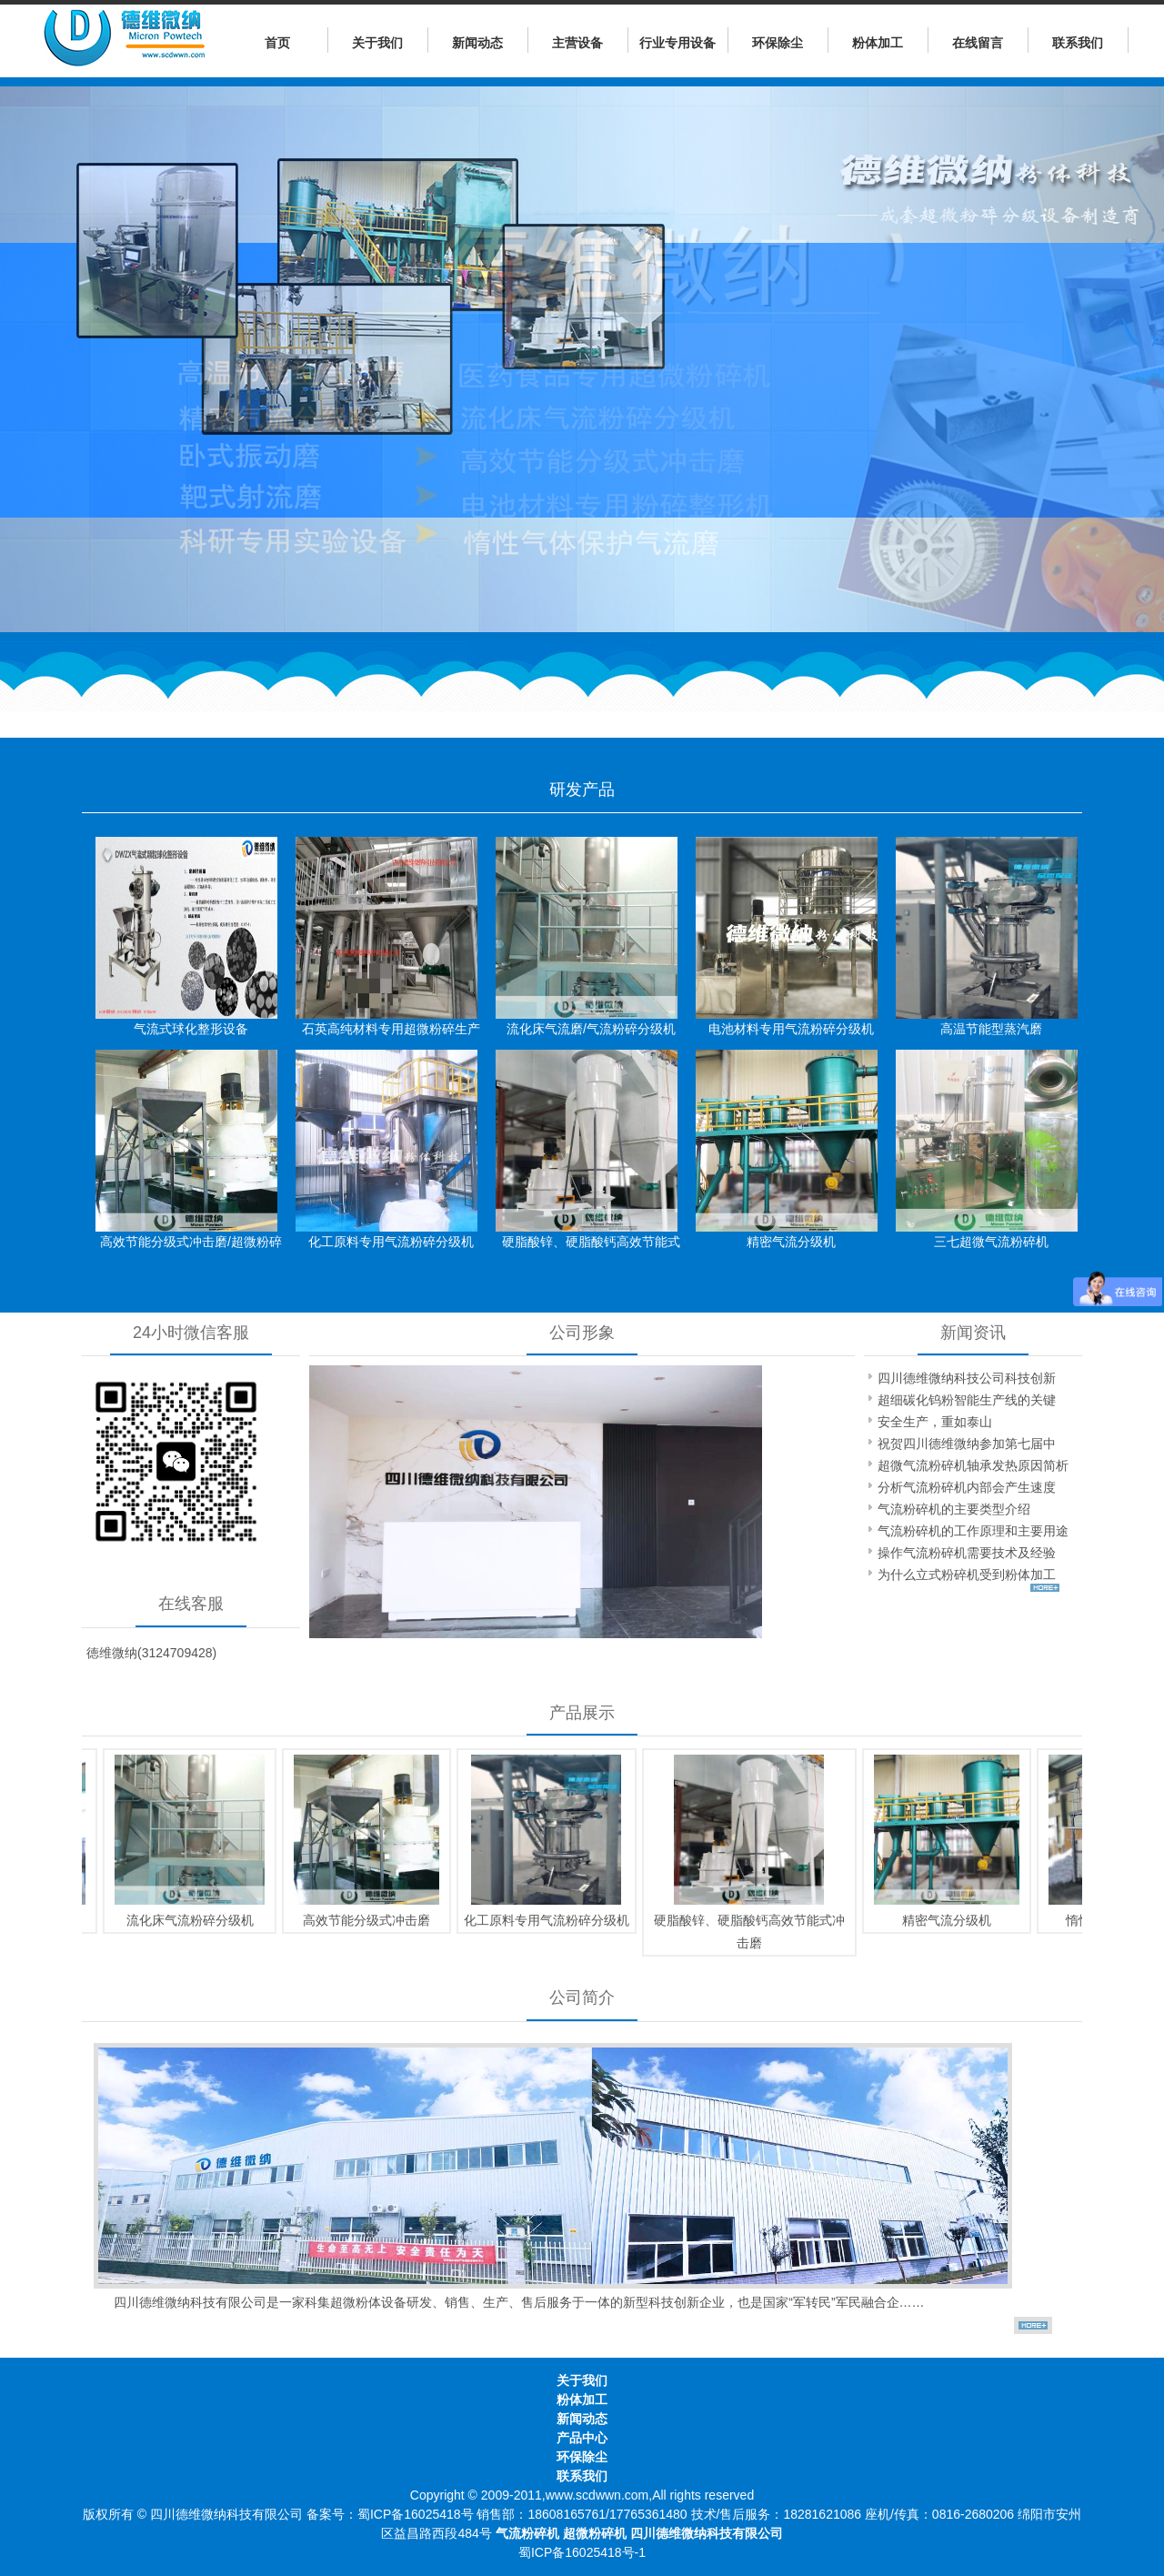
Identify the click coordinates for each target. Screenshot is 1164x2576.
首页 (277, 42)
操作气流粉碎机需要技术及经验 (967, 1552)
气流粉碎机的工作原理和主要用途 (973, 1531)
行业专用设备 (677, 42)
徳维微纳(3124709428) (151, 1652)
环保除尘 (777, 42)
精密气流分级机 (791, 1241)
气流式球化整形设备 (191, 1028)
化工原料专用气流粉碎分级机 (391, 1241)
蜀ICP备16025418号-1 (582, 2552)
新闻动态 (477, 42)
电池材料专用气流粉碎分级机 (791, 1028)
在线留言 (977, 42)
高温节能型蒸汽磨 (991, 1028)
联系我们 (1077, 42)
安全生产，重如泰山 (935, 1421)
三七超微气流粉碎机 (991, 1241)
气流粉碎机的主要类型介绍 (954, 1509)
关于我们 (377, 42)
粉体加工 (877, 42)
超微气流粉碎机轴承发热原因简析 (973, 1465)
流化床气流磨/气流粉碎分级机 (591, 1028)
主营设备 (577, 42)
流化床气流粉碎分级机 (182, 1920)
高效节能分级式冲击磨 (358, 1920)
